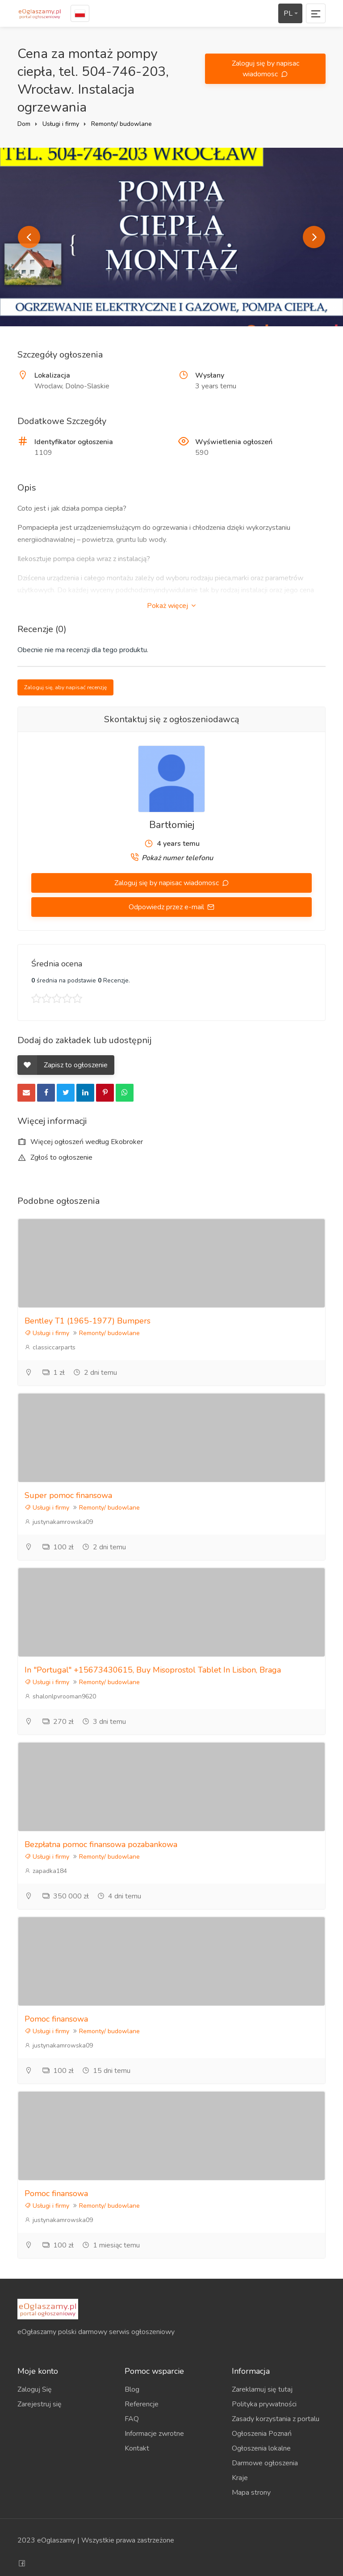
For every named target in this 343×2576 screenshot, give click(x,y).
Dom (23, 124)
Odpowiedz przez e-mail (167, 907)
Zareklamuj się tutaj (262, 2389)
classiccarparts (50, 1347)
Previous (29, 237)
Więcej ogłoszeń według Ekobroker (80, 1142)
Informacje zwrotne (154, 2434)
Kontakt (137, 2448)
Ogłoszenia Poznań (262, 2434)
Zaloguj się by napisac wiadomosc (265, 68)
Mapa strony (251, 2492)
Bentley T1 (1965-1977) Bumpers (88, 1320)
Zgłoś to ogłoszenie (54, 1157)
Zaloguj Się (34, 2389)
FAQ (132, 2419)
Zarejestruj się (39, 2404)
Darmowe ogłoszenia (265, 2463)
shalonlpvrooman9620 (60, 1696)
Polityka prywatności (264, 2404)
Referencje (142, 2404)
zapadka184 (46, 1871)
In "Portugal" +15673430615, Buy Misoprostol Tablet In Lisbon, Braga (153, 1670)
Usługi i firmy (60, 124)
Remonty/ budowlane (121, 124)
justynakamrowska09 (59, 1522)
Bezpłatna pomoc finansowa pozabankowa (101, 1844)
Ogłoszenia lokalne (261, 2448)
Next (314, 237)
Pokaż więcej (171, 606)
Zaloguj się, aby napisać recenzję (65, 687)
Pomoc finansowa (56, 2019)
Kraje (240, 2478)
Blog (132, 2389)
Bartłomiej (171, 825)
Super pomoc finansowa (68, 1495)
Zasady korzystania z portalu (275, 2419)
